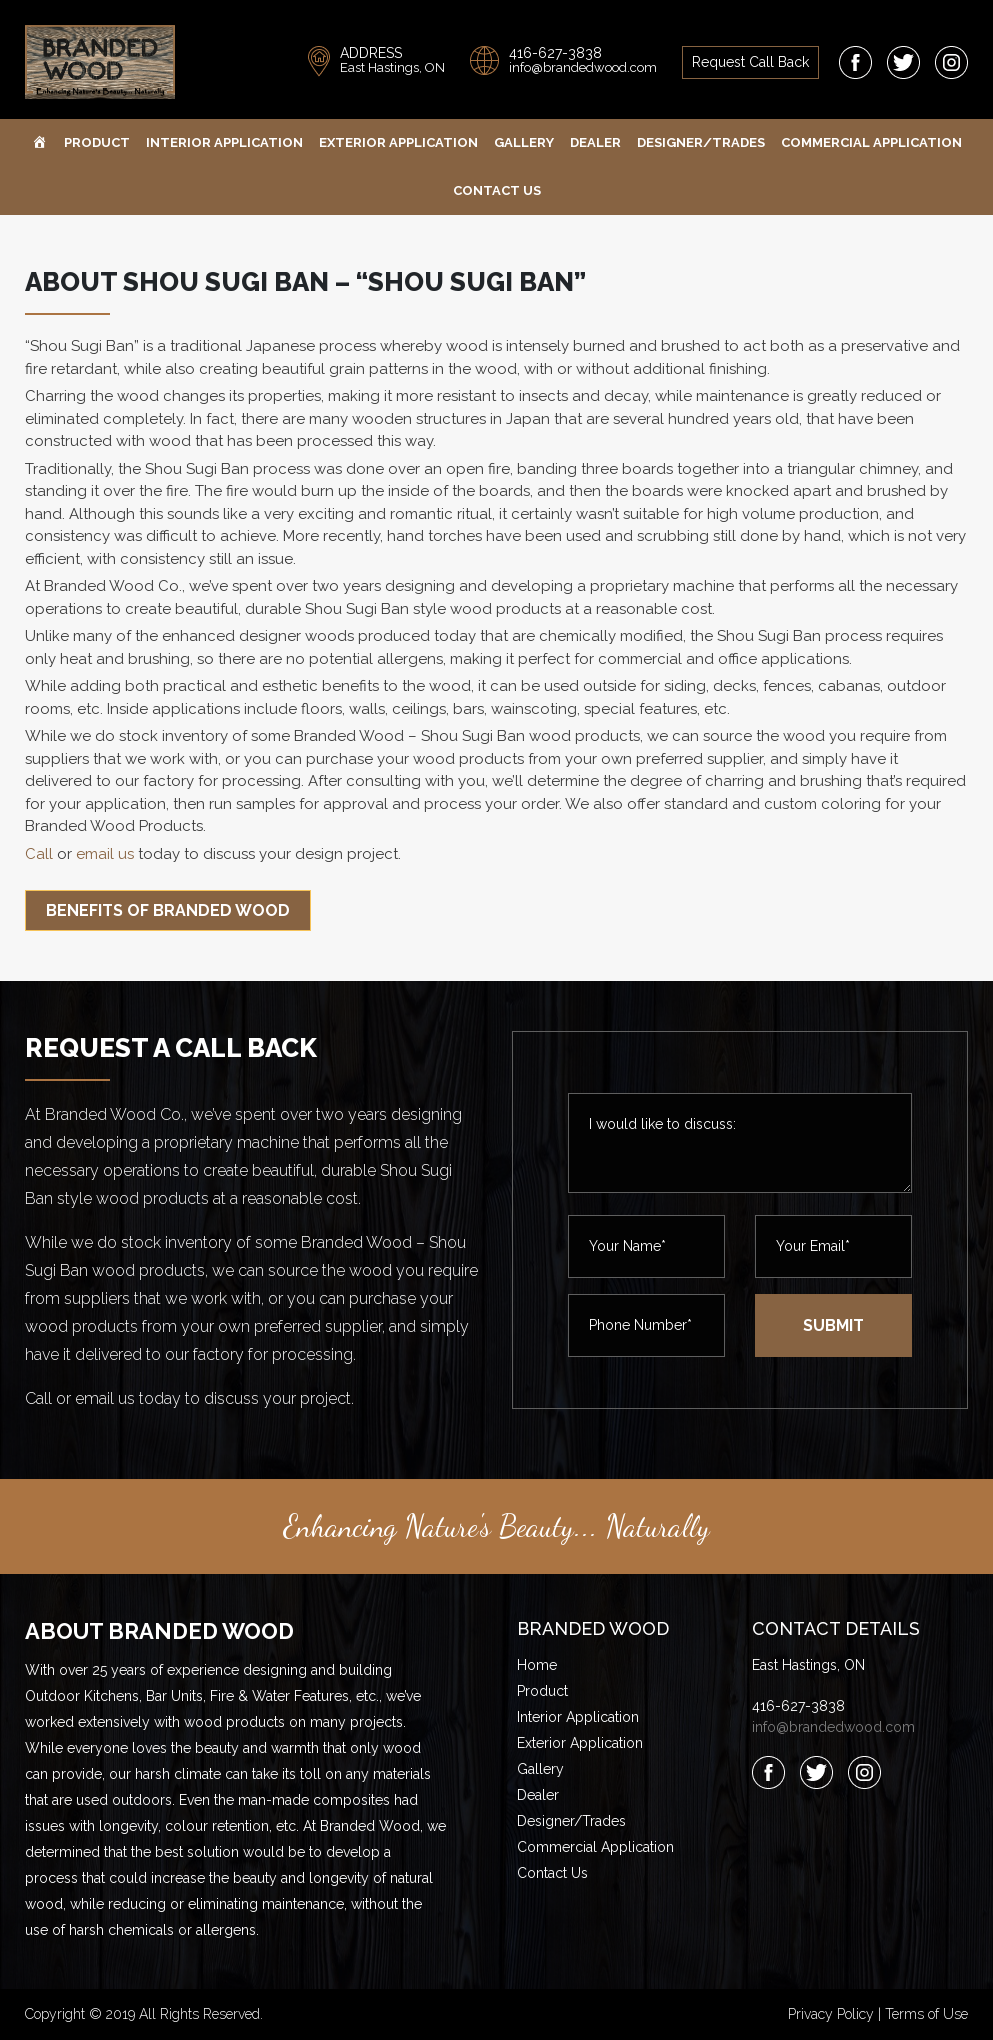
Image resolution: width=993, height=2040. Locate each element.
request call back (750, 62)
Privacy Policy (831, 2014)
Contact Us (497, 190)
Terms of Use (926, 2014)
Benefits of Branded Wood (168, 910)
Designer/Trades (701, 142)
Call (39, 854)
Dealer (595, 142)
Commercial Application (871, 142)
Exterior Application (398, 142)
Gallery (524, 142)
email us (105, 854)
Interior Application (224, 142)
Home (537, 1665)
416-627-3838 (555, 53)
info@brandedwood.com (583, 67)
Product (97, 142)
